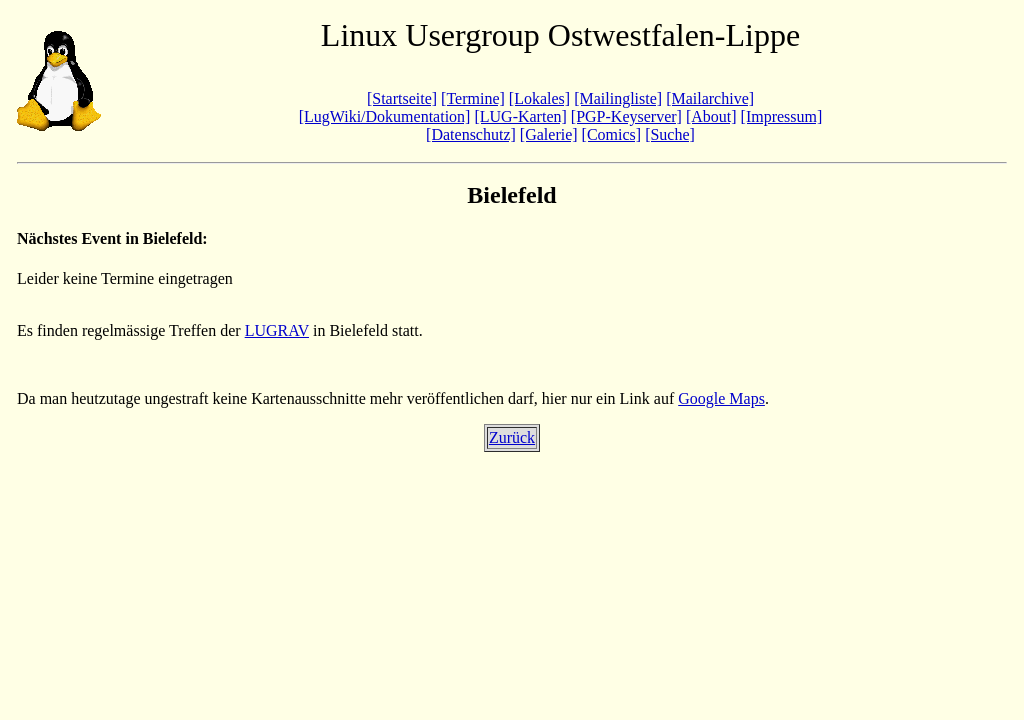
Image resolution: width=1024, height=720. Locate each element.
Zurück (512, 437)
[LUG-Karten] (520, 116)
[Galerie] (549, 134)
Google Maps (721, 398)
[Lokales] (539, 98)
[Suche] (670, 134)
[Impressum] (782, 116)
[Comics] (612, 134)
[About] (711, 116)
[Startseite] (402, 98)
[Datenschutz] (471, 134)
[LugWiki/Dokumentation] (385, 116)
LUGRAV (277, 330)
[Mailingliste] (618, 98)
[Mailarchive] (710, 98)
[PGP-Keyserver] (626, 116)
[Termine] (473, 98)
